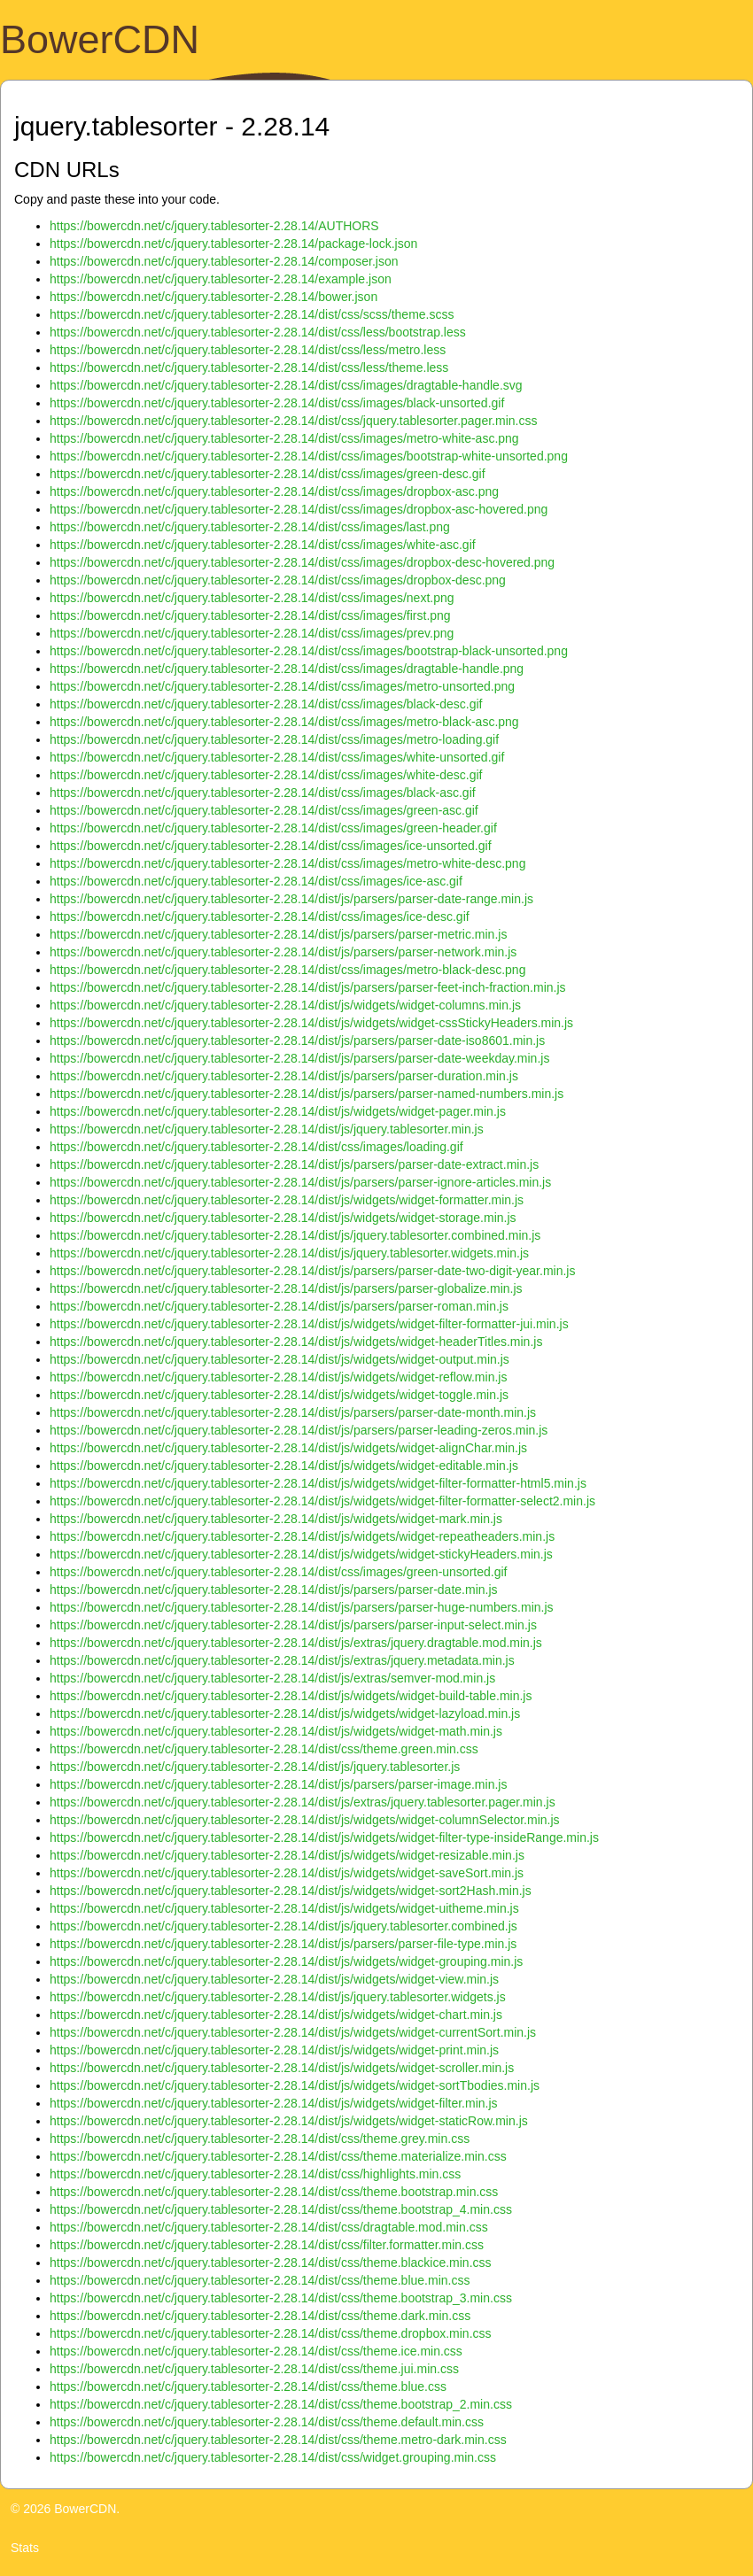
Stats (25, 2548)
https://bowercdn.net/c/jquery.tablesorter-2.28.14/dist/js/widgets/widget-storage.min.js (283, 1218)
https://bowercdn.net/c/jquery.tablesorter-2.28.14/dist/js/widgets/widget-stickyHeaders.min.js (301, 1554)
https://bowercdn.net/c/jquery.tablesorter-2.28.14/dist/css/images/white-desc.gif (266, 775)
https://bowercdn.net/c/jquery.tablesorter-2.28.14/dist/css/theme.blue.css (248, 2386)
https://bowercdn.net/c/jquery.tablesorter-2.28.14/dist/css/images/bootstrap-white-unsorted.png (309, 456)
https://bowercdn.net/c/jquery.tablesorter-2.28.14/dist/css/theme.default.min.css (267, 2422)
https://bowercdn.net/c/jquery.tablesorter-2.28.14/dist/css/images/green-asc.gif (264, 810)
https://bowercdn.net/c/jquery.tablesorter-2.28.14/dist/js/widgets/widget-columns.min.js (285, 1005)
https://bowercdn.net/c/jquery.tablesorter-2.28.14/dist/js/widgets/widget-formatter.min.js (287, 1200)
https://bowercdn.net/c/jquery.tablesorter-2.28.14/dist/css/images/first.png (250, 615)
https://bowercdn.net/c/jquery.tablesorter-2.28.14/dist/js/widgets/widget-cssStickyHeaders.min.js (311, 1023)
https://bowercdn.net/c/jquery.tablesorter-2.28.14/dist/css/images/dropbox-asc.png (274, 491)
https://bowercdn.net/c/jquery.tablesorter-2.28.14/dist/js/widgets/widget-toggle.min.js (279, 1395)
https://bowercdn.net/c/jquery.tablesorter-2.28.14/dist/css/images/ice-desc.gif (260, 916)
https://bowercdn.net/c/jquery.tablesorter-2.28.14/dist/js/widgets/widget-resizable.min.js (287, 1855)
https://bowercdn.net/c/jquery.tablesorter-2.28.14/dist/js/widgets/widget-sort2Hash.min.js (291, 1891)
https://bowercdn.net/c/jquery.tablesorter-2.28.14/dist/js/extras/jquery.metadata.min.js (282, 1660)
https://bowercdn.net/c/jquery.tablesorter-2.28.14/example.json (221, 279)
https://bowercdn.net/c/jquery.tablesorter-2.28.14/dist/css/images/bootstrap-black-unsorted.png (309, 651)
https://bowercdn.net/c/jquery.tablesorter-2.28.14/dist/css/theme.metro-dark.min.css (278, 2440)
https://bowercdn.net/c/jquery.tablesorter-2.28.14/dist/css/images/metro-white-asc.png (284, 438)
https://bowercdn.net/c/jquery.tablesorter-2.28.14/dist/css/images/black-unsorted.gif (277, 403)
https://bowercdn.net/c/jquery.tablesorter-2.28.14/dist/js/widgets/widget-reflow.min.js (278, 1377)
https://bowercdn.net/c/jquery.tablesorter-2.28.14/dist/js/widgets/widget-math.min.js (276, 1731)
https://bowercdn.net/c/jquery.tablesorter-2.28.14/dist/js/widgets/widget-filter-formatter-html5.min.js (318, 1483)
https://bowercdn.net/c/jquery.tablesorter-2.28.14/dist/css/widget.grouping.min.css (273, 2457)
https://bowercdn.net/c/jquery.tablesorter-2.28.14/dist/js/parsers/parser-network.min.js (283, 952)
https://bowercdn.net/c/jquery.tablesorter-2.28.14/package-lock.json (233, 243)
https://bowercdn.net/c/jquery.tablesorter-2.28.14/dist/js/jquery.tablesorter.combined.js (283, 1926)
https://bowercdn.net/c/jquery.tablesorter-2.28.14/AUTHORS (214, 226)
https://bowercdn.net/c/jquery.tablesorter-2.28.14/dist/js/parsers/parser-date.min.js (274, 1589)
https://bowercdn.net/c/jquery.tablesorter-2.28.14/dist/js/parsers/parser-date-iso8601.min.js (297, 1040)
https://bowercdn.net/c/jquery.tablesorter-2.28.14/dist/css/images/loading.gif (256, 1147)
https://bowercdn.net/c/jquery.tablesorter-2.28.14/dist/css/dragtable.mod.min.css (269, 2227)
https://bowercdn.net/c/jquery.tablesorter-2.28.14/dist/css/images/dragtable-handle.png (287, 668)
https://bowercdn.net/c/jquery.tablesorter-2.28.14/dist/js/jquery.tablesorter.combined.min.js (295, 1235)
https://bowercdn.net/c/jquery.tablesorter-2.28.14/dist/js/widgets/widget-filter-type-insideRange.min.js (324, 1837)
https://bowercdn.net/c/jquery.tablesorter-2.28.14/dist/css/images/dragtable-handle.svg (286, 385)
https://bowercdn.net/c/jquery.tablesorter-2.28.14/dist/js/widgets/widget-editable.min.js (284, 1465)
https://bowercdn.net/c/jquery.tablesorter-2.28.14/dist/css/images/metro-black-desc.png (287, 970)
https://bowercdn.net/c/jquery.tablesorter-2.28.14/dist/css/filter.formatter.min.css (267, 2245)
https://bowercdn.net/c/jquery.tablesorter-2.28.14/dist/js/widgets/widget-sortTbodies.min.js (295, 2085)
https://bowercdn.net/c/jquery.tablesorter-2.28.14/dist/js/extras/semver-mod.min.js (272, 1678)
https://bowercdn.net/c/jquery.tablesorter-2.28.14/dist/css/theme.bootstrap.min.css (274, 2192)
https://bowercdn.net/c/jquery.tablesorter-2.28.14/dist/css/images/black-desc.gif (266, 704)
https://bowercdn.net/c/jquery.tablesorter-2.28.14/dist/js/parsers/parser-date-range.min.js (291, 899)
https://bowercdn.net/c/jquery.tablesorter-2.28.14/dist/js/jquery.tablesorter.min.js (267, 1129)
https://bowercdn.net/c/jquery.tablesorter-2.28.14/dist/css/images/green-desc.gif (267, 474)
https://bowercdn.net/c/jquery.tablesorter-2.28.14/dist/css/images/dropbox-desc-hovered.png (302, 562)
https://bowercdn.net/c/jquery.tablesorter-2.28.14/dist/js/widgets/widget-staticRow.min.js (289, 2121)
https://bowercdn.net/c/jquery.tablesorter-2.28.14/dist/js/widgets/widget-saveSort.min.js (287, 1873)
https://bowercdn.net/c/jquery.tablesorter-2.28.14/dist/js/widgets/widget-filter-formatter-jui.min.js (309, 1324)
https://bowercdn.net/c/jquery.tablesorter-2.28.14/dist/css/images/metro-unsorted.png (282, 686)
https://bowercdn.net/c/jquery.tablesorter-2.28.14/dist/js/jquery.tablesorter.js (255, 1767)
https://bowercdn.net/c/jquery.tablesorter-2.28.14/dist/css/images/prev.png (252, 633)
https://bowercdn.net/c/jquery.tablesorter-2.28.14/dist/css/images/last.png (250, 527)
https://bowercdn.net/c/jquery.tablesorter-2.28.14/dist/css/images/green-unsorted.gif (278, 1572)
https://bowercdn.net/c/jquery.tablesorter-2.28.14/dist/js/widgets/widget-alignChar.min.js (288, 1448)
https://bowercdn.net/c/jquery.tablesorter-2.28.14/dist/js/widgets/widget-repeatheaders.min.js (302, 1536)
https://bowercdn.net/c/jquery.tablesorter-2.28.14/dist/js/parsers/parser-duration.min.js (284, 1076)
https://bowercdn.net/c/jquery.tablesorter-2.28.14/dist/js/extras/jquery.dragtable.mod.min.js (296, 1643)
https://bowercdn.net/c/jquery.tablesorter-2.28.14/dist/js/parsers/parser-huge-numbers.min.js (302, 1607)
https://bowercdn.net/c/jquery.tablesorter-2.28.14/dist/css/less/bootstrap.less (258, 332)
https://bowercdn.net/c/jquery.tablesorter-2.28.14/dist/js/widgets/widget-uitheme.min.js (284, 1908)
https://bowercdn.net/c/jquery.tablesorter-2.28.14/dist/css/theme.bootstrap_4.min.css (281, 2209)
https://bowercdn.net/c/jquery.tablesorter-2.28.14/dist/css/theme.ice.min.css (256, 2351)
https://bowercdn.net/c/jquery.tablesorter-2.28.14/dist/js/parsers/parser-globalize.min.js (286, 1288)
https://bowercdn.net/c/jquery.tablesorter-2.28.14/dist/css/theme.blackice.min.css (271, 2262)
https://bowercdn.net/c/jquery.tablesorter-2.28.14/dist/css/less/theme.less (249, 367)
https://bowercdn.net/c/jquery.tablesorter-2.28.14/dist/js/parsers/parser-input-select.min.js (293, 1625)
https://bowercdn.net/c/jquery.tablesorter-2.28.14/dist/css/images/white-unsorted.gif (277, 757)
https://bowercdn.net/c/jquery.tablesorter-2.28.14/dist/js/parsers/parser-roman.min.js (279, 1306)
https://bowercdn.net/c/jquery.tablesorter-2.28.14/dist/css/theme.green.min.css (264, 1749)
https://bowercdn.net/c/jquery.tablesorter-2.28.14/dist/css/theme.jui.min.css (254, 2369)
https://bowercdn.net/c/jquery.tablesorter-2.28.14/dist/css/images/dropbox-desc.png (278, 580)
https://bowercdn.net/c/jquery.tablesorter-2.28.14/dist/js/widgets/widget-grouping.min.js (286, 1961)
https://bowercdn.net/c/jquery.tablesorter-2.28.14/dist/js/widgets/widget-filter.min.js (274, 2103)
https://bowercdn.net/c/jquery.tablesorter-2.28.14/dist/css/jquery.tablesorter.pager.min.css (293, 421)
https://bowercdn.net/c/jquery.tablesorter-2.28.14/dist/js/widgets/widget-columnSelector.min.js (305, 1820)
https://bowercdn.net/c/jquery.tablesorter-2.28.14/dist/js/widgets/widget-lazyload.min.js (285, 1713)
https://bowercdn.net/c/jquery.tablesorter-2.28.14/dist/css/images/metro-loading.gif (274, 739)
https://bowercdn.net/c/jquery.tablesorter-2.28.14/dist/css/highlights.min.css (255, 2174)
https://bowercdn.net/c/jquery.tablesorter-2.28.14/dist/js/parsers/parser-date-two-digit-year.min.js (312, 1271)
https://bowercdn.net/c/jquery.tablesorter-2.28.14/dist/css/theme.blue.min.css (260, 2280)
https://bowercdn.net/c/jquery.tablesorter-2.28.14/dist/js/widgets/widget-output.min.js (279, 1359)
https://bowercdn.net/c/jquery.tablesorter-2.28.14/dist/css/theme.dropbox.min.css (271, 2333)
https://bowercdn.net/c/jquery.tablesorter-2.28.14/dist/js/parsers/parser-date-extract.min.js (294, 1164)
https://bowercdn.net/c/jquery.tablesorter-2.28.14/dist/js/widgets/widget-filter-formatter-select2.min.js (322, 1501)
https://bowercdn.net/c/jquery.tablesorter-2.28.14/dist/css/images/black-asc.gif (263, 792)
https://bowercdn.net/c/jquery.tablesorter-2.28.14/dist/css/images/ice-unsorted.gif (271, 846)
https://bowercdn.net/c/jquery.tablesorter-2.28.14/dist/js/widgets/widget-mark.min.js (276, 1519)
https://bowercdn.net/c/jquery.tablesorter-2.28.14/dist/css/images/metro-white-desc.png (287, 863)
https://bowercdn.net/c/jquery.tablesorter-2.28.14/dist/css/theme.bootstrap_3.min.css (281, 2298)
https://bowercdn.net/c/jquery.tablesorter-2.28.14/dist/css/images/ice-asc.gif (256, 881)
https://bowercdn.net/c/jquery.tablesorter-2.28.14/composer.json (224, 261)
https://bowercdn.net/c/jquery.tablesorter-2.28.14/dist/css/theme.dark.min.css (260, 2316)
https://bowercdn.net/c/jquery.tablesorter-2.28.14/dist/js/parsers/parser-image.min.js (278, 1784)
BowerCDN (99, 39)
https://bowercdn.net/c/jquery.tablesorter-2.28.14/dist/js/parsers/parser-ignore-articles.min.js (300, 1182)
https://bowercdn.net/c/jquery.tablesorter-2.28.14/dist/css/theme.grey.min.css (260, 2138)
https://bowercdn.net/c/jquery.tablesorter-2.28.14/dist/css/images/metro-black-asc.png (284, 722)
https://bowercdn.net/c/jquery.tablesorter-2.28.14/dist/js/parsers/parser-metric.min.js (278, 934)
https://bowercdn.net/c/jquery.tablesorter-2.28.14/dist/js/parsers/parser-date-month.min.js (293, 1412)
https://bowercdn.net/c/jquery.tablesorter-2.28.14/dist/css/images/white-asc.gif (263, 545)
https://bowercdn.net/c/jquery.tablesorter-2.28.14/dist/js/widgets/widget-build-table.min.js (291, 1696)
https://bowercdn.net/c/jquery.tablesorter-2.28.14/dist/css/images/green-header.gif (273, 828)
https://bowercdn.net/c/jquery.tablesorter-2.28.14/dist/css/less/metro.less (248, 350)
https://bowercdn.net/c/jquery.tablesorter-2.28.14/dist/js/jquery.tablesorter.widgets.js (278, 1997)
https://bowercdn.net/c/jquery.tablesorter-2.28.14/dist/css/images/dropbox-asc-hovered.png (298, 509)
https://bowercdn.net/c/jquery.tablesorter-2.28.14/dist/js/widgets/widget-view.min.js (274, 1979)
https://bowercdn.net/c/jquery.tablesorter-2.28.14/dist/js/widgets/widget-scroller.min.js (282, 2068)
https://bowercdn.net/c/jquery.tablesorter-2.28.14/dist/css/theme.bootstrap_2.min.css (281, 2404)
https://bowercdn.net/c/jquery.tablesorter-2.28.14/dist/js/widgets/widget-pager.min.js (278, 1111)
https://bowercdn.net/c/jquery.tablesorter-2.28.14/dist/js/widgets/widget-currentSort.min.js (293, 2032)
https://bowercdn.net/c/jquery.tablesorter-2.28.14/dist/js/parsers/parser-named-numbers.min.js (306, 1094)
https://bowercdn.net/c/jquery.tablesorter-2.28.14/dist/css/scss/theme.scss (252, 314)
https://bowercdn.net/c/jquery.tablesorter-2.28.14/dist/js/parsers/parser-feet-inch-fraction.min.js (308, 987)
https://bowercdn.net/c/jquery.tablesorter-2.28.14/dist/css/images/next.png (252, 598)
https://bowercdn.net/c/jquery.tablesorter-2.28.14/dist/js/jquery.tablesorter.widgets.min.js (289, 1253)
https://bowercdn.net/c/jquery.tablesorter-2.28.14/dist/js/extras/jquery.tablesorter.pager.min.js (302, 1802)
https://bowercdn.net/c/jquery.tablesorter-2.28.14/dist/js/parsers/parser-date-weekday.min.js (299, 1058)
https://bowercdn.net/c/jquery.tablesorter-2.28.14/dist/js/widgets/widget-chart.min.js (276, 2014)
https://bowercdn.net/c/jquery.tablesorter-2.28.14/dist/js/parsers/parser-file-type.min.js (283, 1944)
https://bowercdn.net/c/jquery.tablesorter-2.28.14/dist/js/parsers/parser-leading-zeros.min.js (298, 1430)
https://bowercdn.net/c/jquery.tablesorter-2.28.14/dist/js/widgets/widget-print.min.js (274, 2050)
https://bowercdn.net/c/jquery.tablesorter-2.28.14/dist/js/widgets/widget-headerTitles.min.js (296, 1341)
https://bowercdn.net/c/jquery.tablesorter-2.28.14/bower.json (213, 297)
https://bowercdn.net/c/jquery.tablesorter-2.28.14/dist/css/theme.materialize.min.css (278, 2156)
